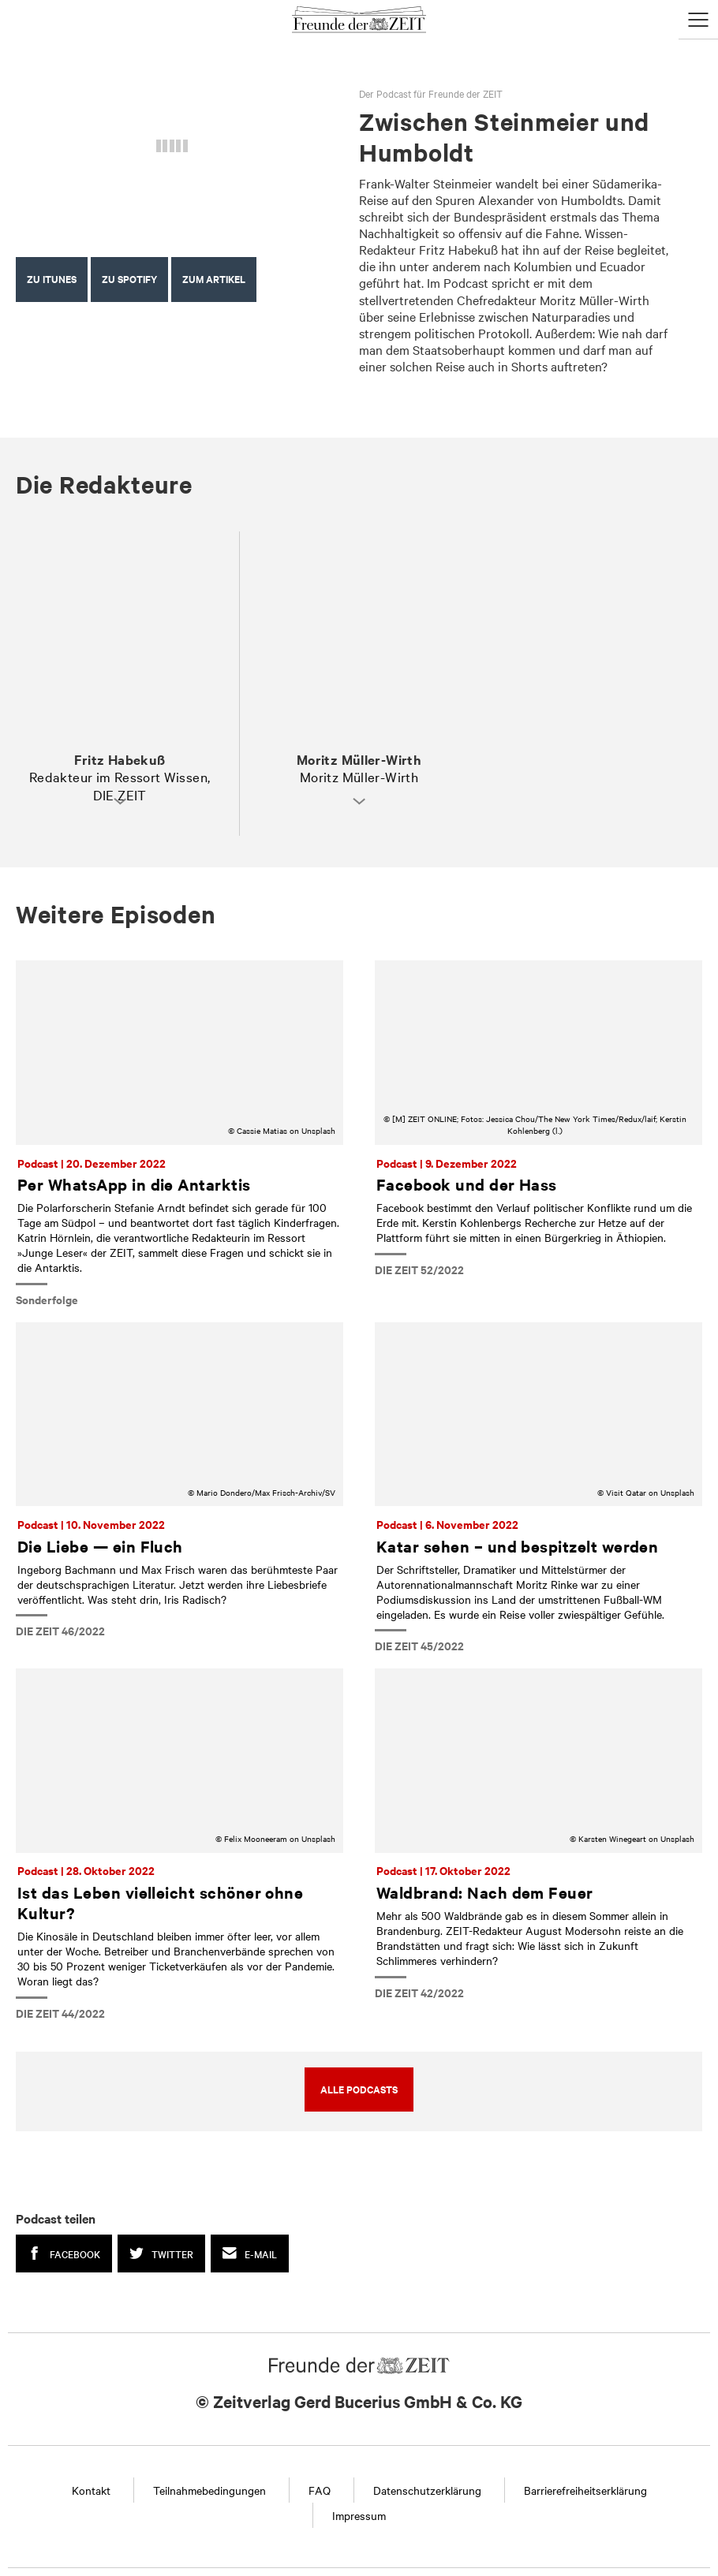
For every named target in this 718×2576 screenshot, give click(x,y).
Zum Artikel (213, 278)
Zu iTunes (52, 278)
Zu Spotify (129, 278)
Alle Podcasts (359, 2089)
